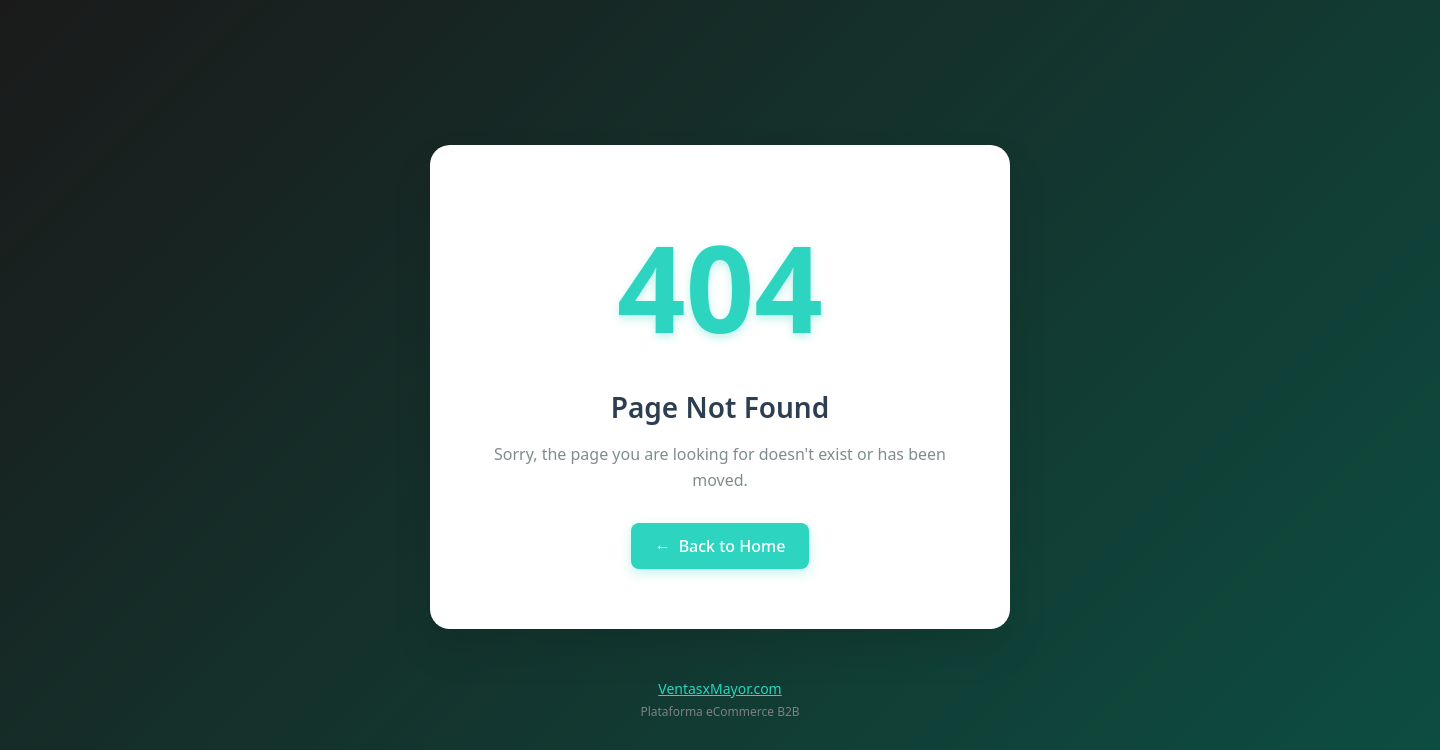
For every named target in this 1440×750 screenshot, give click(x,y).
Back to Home (720, 546)
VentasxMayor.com (719, 688)
